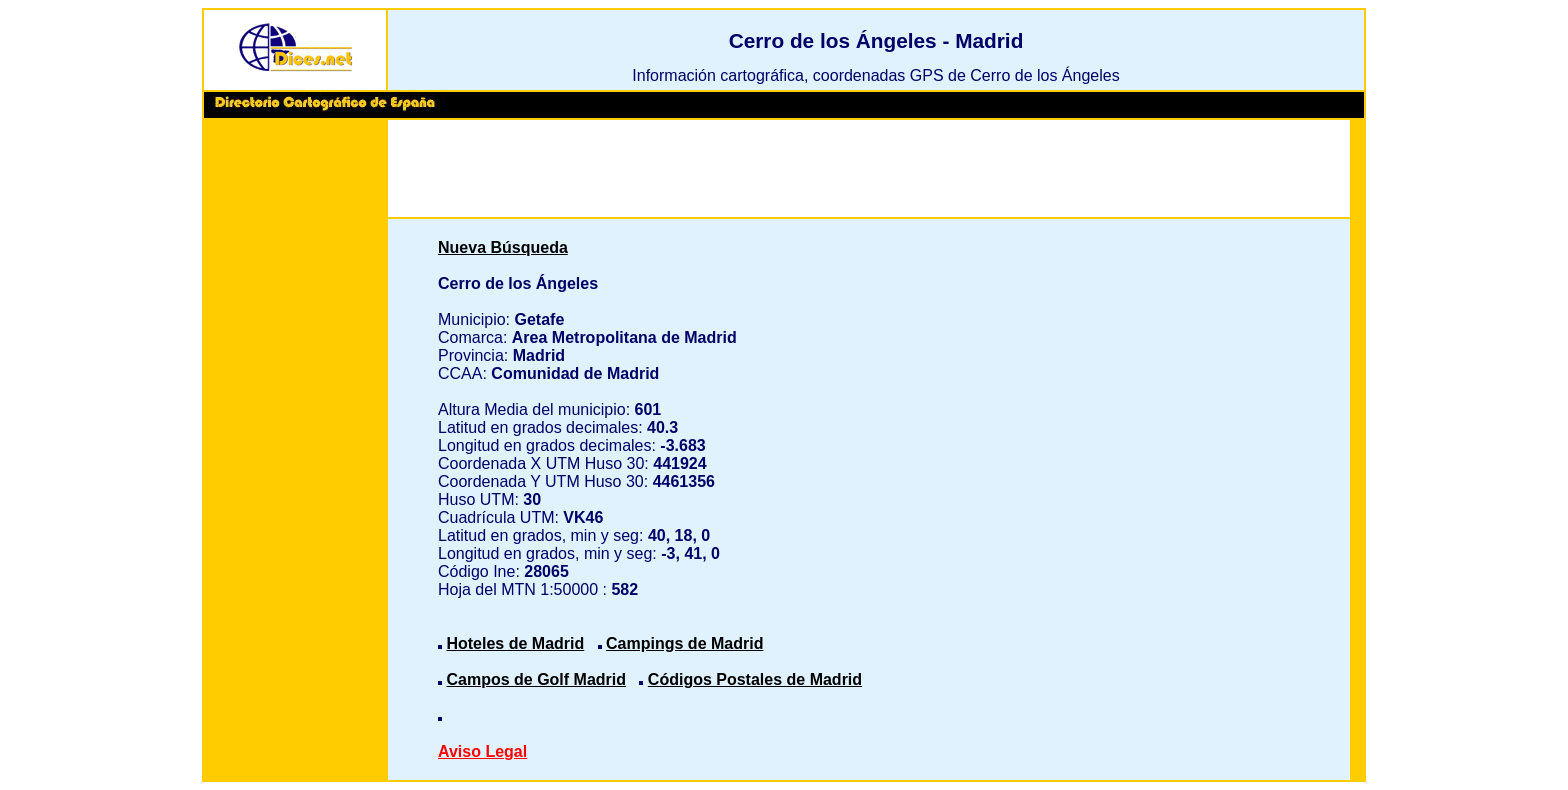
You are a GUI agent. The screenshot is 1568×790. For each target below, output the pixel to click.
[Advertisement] (295, 430)
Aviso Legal (482, 751)
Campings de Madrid (684, 643)
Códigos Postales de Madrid (755, 679)
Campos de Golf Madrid (536, 679)
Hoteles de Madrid (515, 643)
